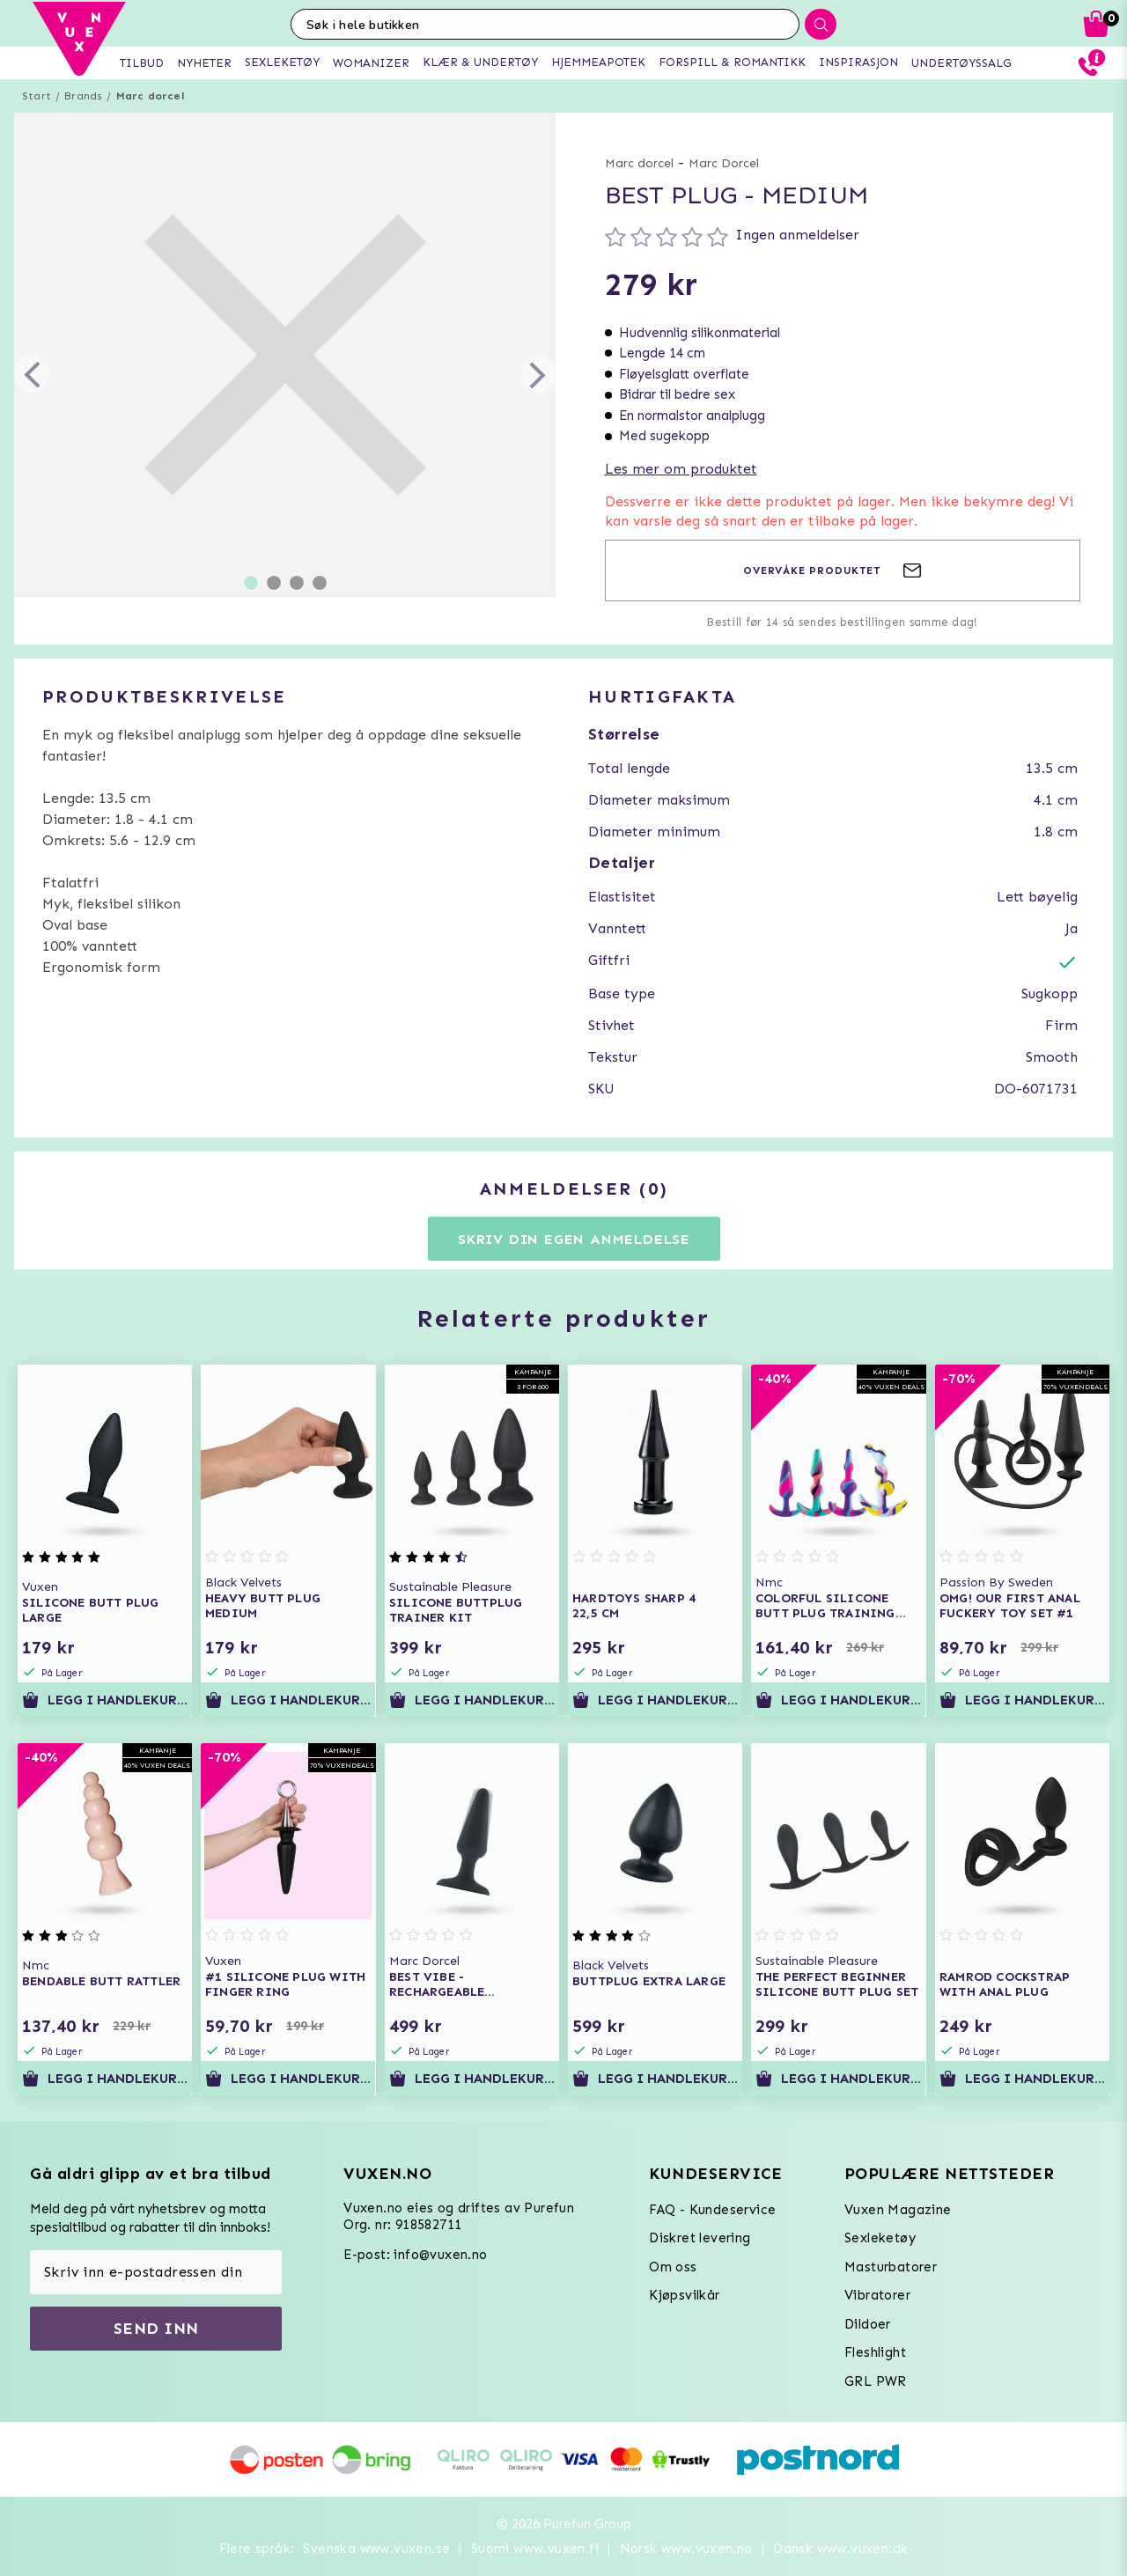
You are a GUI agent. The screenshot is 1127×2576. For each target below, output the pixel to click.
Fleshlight (875, 2352)
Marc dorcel (150, 96)
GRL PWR (875, 2381)
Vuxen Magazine (898, 2210)
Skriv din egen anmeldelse (574, 1239)
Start (36, 96)
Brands (83, 96)
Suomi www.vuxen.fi (535, 2549)
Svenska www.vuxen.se (376, 2549)
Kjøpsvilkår (684, 2295)
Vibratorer (877, 2295)
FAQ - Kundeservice (712, 2210)
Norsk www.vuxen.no (686, 2549)
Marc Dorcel (724, 163)
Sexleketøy (880, 2238)
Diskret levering (699, 2238)
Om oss (672, 2267)
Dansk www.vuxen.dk (840, 2549)
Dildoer (867, 2324)
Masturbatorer (890, 2267)
